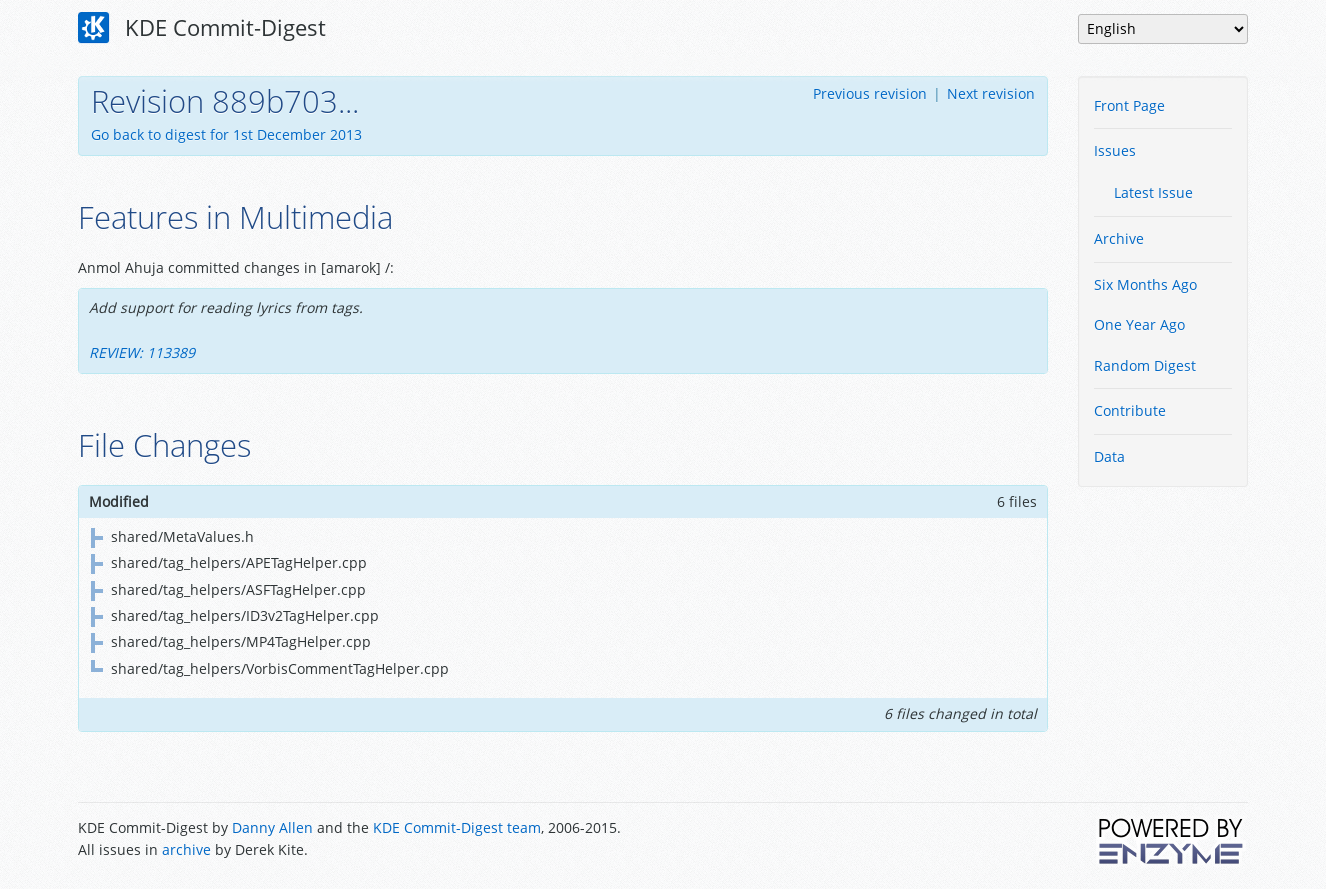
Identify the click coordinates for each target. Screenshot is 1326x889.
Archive (1119, 238)
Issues (1115, 150)
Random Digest (1145, 365)
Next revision (991, 93)
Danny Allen (272, 827)
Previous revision (870, 93)
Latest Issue (1153, 192)
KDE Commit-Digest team (457, 827)
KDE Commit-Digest (202, 28)
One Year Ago (1139, 324)
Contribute (1130, 410)
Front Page (1129, 105)
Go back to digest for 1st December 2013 (226, 134)
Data (1109, 456)
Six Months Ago (1145, 284)
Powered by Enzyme (1172, 841)
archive (186, 849)
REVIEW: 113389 (142, 352)
